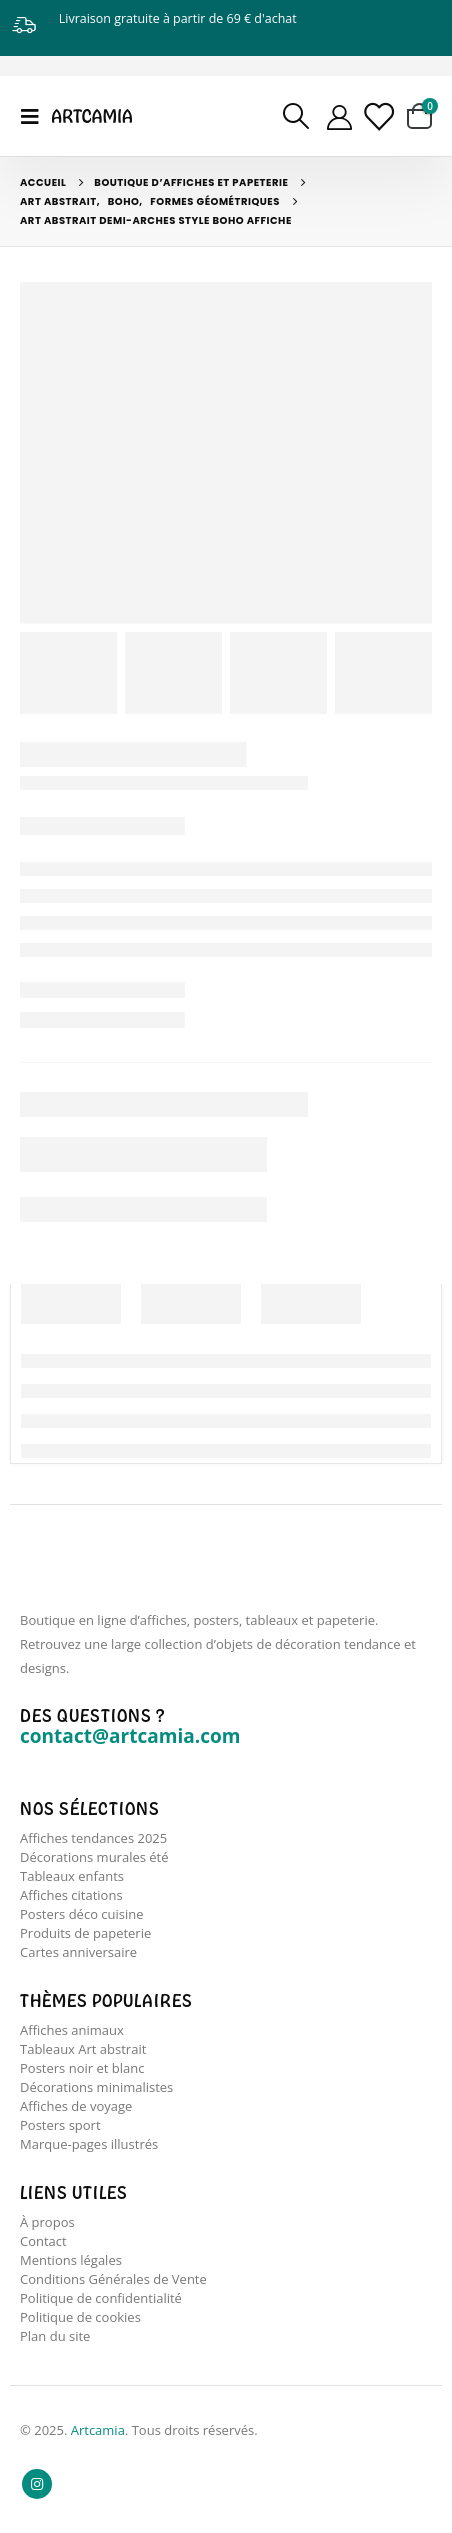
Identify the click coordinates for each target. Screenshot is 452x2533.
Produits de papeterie (85, 1933)
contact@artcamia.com (130, 1736)
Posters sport (60, 2125)
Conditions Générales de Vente (113, 2279)
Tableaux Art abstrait (83, 2049)
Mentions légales (71, 2260)
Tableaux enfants (72, 1876)
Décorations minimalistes (96, 2087)
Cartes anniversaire (78, 1952)
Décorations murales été (94, 1857)
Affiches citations (71, 1895)
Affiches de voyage (76, 2106)
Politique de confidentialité (101, 2298)
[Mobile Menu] (36, 116)
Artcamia (98, 2430)
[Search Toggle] (296, 116)
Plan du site (55, 2336)
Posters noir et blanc (82, 2068)
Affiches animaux (72, 2030)
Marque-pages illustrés (89, 2144)
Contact (43, 2241)
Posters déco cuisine (82, 1914)
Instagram (37, 2484)
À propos (47, 2222)
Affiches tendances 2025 (93, 1838)
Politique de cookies (80, 2317)
